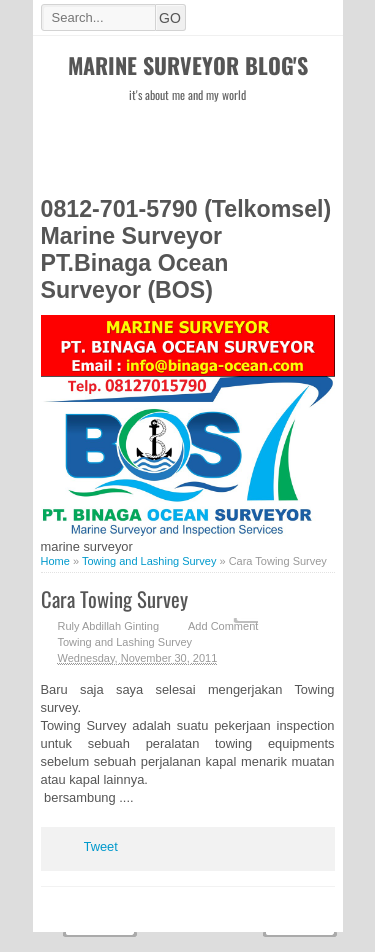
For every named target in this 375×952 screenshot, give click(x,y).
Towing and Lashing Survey (125, 642)
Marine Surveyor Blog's (188, 65)
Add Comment (223, 626)
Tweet (101, 846)
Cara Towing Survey (114, 598)
